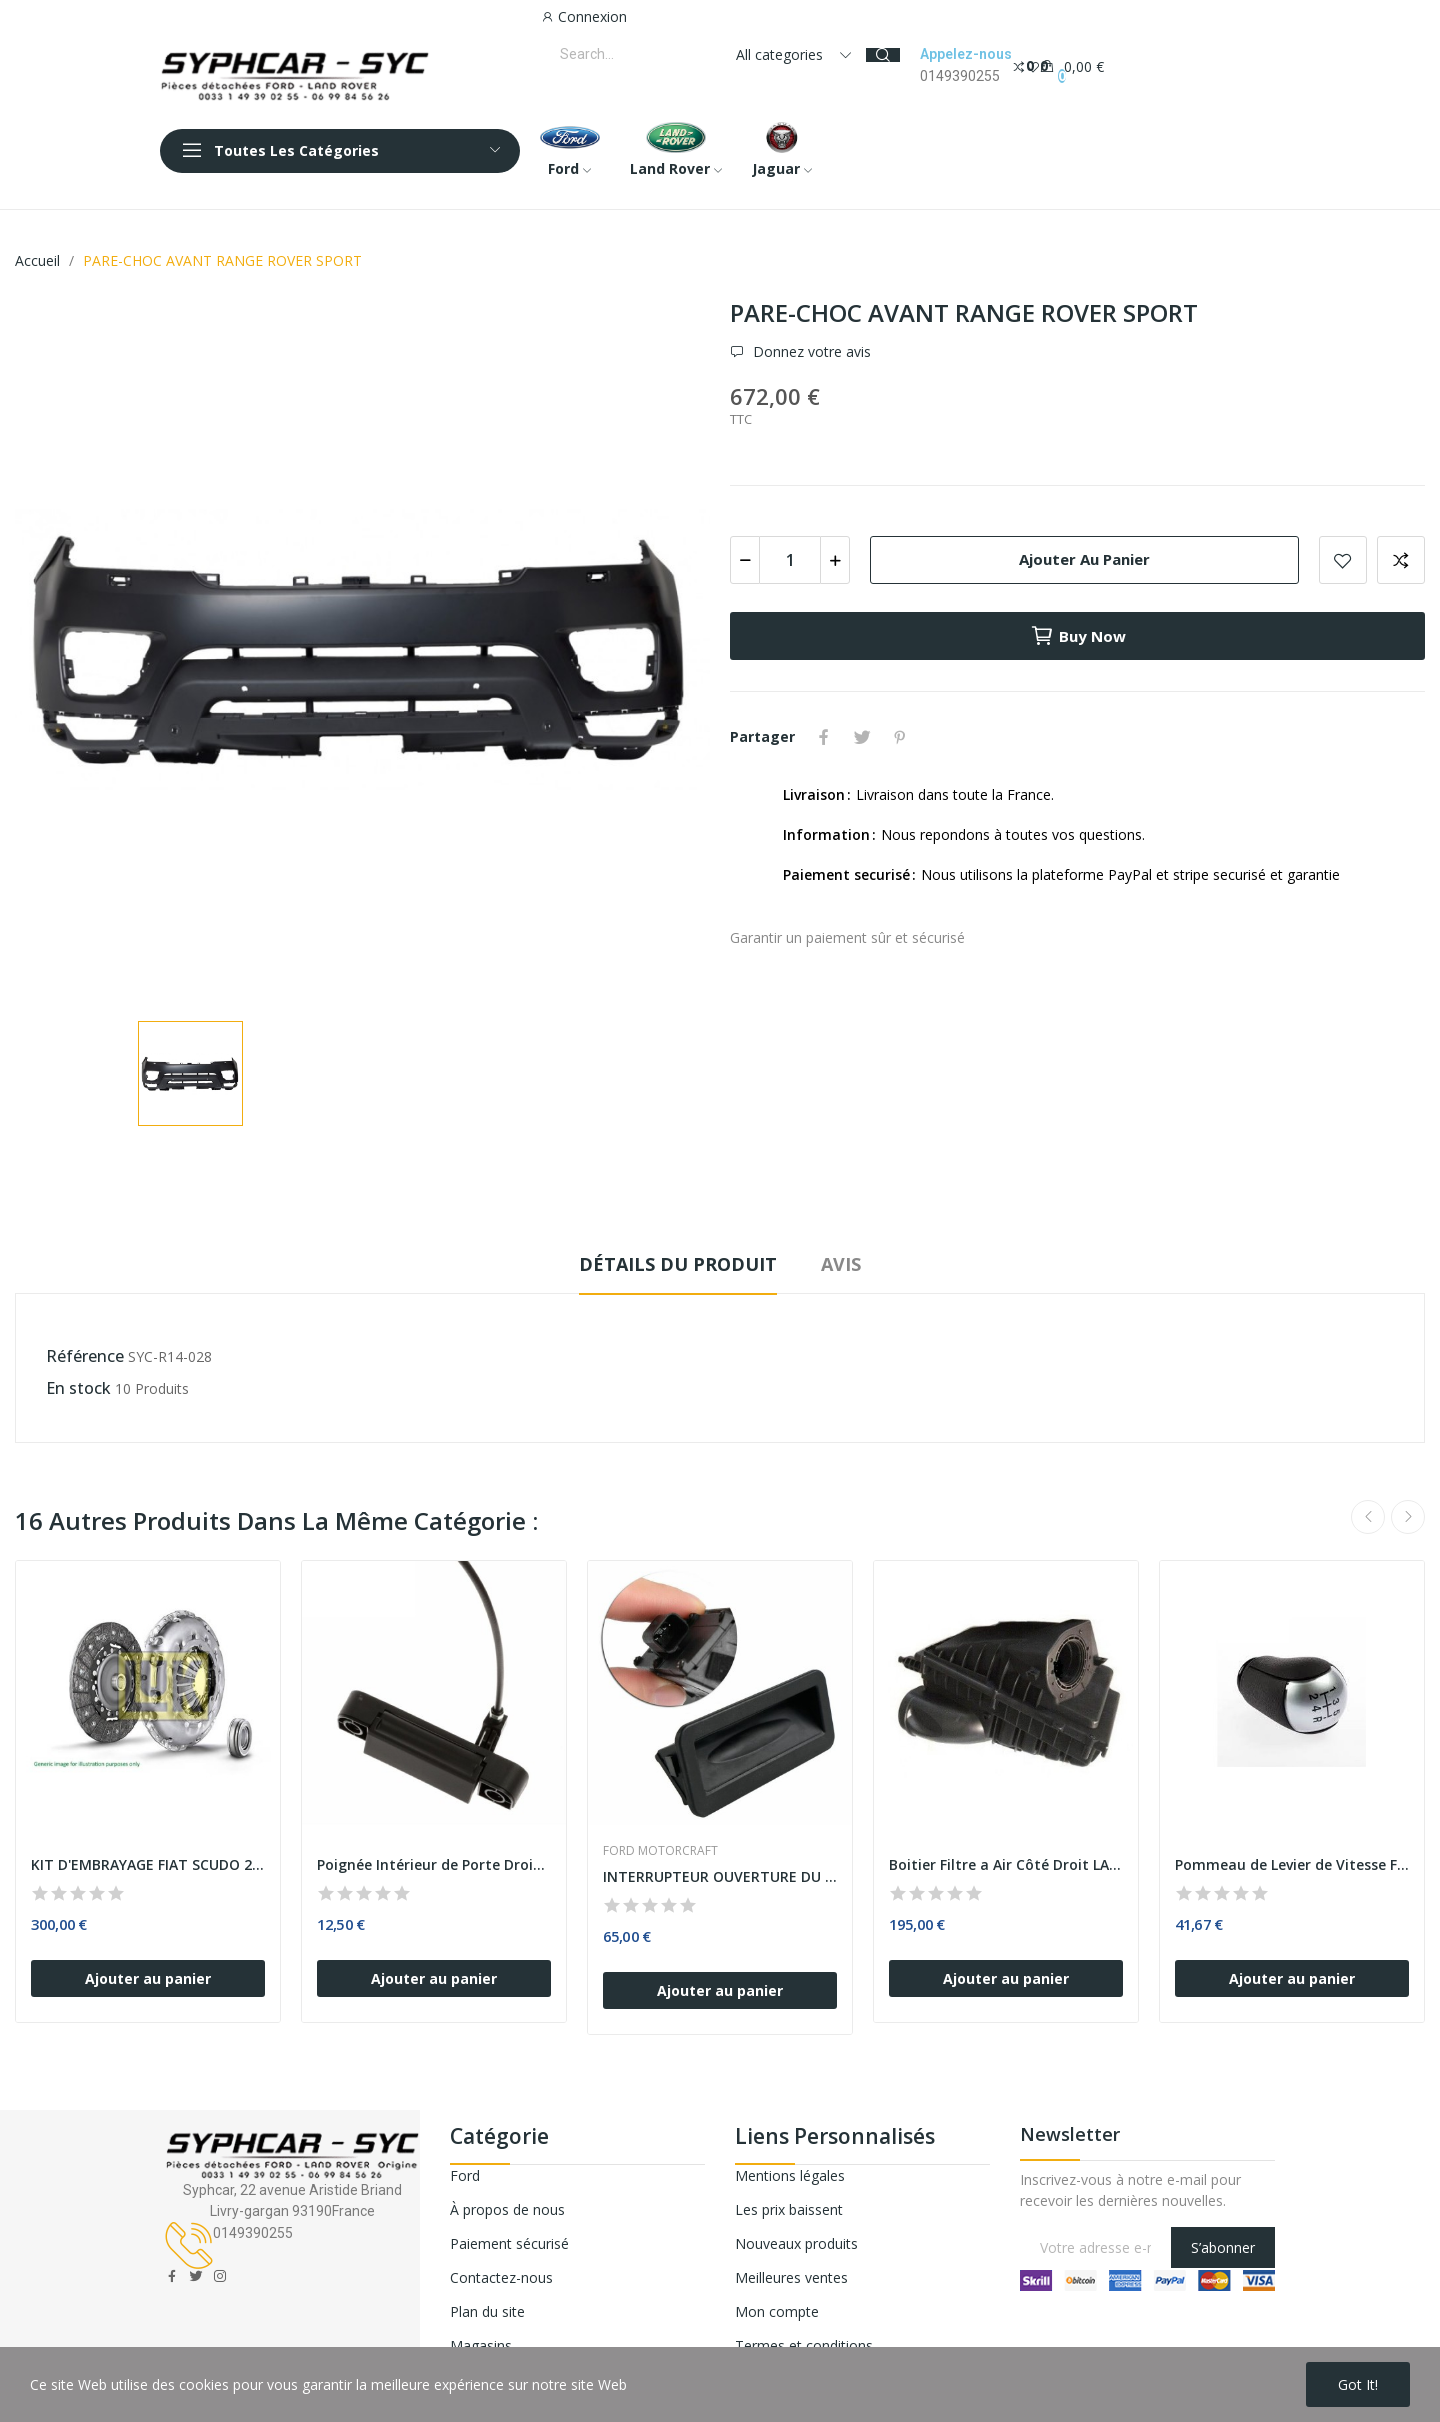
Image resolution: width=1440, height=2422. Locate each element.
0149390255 (960, 76)
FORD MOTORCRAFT (660, 1851)
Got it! (1358, 2384)
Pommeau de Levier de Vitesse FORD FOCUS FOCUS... (1292, 1864)
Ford (465, 2175)
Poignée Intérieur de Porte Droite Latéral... (434, 1864)
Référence (85, 1356)
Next (1408, 1517)
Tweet (862, 737)
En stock (78, 1388)
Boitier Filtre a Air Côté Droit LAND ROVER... (1006, 1864)
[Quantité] (790, 560)
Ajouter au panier (1084, 559)
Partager (824, 737)
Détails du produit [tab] (678, 1264)
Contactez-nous (501, 2277)
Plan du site (487, 2311)
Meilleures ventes (791, 2277)
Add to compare (1401, 560)
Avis (841, 1264)
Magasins (481, 2345)
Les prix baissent (789, 2209)
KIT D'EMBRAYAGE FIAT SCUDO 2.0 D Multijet (148, 1864)
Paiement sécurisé (509, 2243)
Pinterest (900, 737)
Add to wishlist (1343, 560)
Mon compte (777, 2311)
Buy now (1078, 636)
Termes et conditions (804, 2345)
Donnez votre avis (810, 352)
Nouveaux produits (796, 2243)
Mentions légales (790, 2175)
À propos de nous (507, 2209)
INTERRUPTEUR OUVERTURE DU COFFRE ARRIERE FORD (720, 1876)
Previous (1368, 1517)
